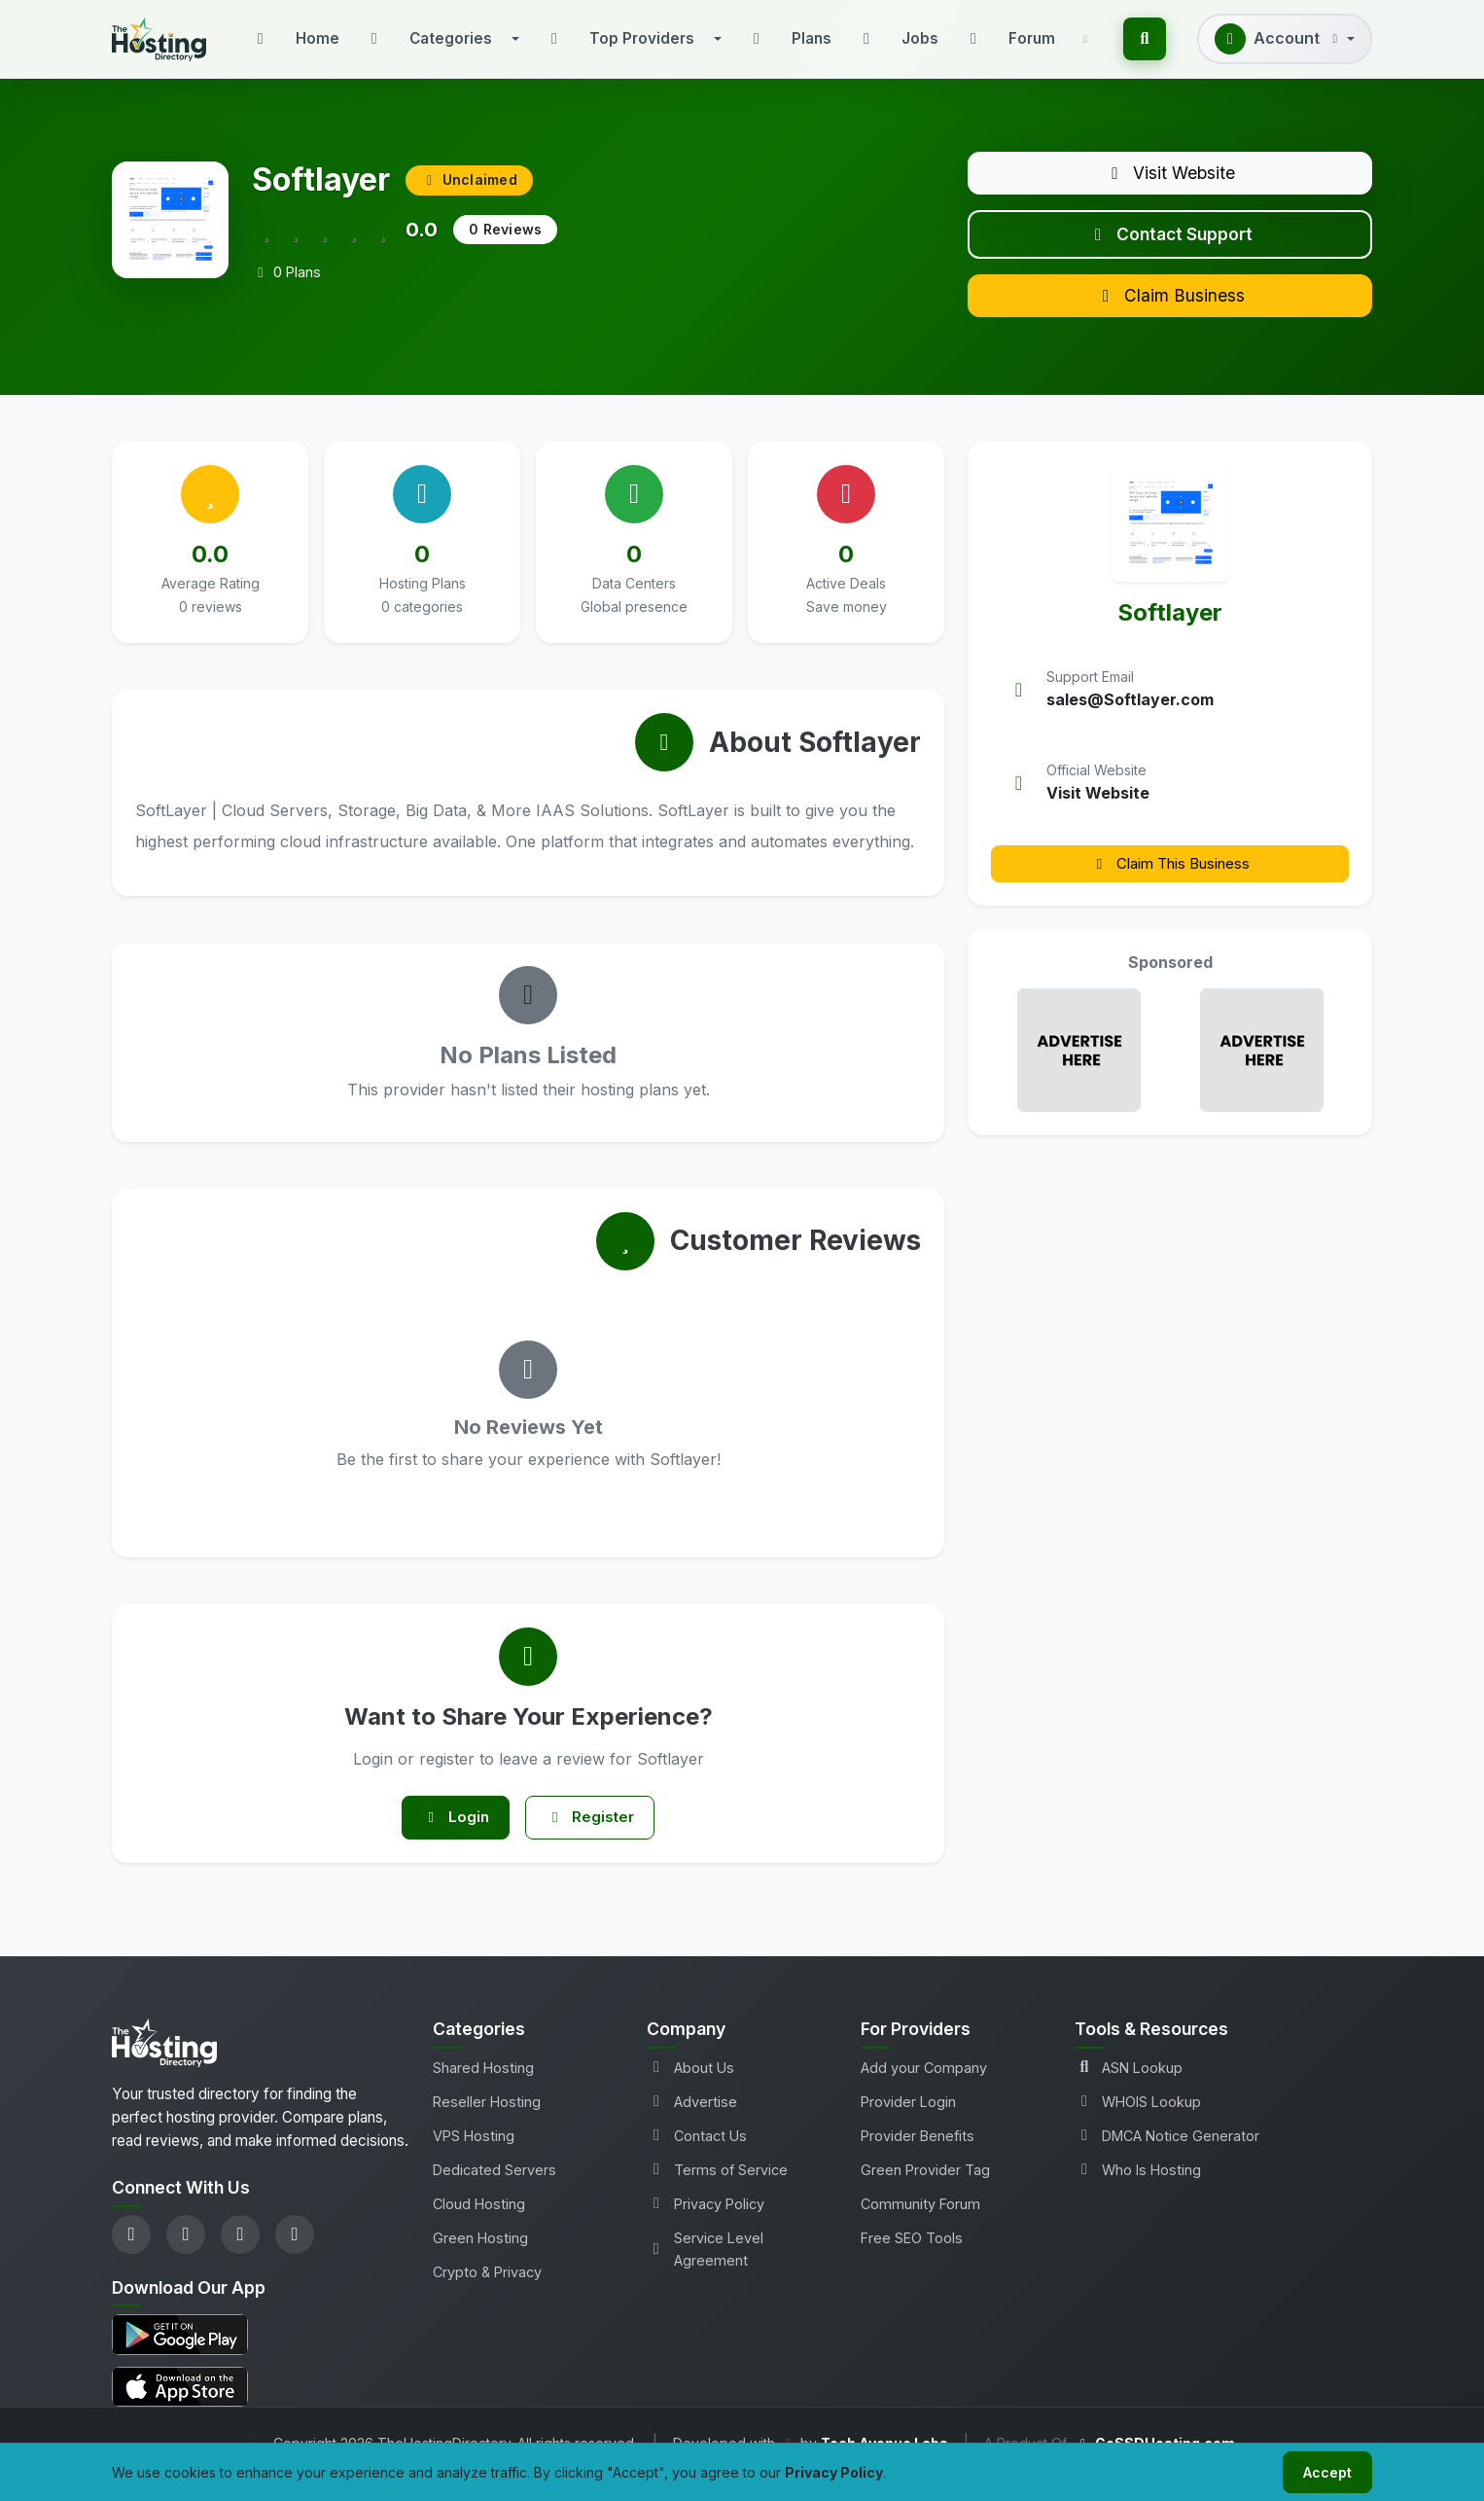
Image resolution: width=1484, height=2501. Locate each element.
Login (450, 1835)
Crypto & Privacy (487, 2292)
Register (595, 1835)
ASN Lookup (1129, 2088)
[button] (441, 39)
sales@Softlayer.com (1130, 716)
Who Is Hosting (1138, 2190)
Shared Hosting (483, 2088)
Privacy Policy (705, 2224)
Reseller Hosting (487, 2122)
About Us (690, 2088)
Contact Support (1170, 242)
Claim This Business (1169, 879)
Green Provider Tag (925, 2190)
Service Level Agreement (705, 2269)
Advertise (692, 2122)
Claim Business (1169, 309)
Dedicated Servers (494, 2190)
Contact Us (697, 2156)
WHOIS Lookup (1138, 2122)
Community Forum (920, 2224)
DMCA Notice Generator (1167, 2156)
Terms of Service (717, 2190)
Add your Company (924, 2088)
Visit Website (1170, 175)
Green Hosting (480, 2258)
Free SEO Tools (912, 2258)
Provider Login (908, 2122)
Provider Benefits (917, 2156)
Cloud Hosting (479, 2224)
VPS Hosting (473, 2156)
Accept (1323, 2470)
